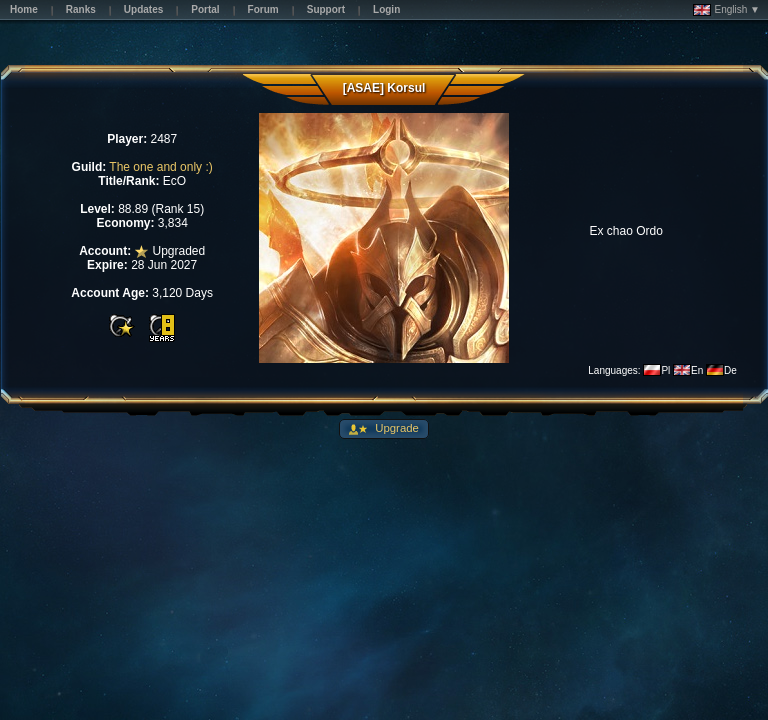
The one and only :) (160, 167)
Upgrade (395, 428)
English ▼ (726, 10)
